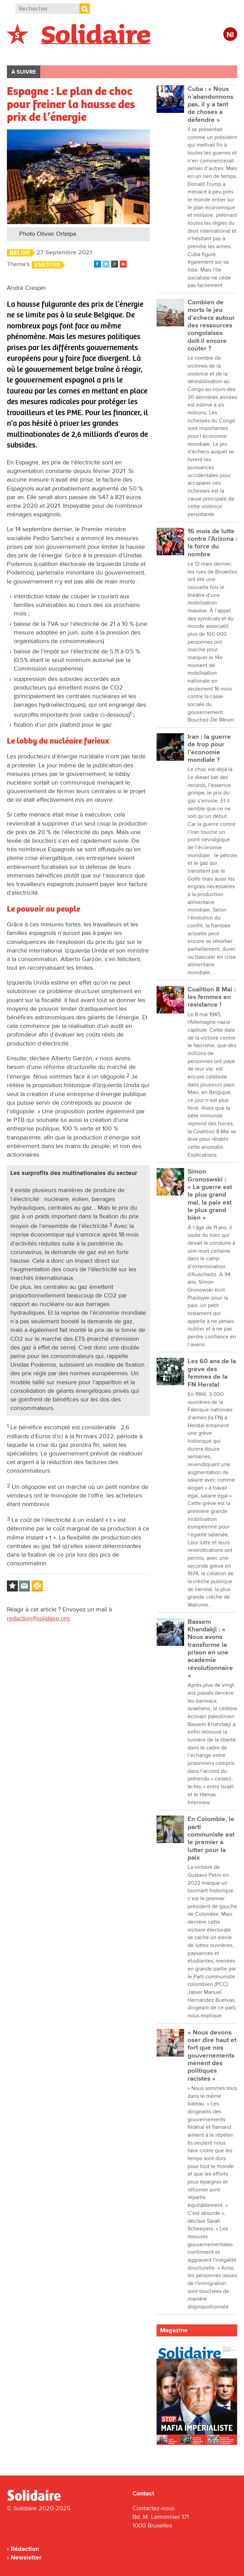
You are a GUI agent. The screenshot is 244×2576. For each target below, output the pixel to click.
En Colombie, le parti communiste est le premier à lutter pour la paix (211, 1838)
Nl (230, 35)
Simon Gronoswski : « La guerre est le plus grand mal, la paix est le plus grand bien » (210, 1195)
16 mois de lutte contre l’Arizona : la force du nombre (212, 542)
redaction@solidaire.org (38, 1618)
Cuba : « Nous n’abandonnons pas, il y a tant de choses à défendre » (210, 104)
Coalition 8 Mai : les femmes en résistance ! (212, 997)
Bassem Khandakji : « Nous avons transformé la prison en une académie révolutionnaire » (210, 1649)
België (20, 252)
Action (113, 54)
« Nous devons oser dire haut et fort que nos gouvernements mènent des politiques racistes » (212, 2056)
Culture (194, 54)
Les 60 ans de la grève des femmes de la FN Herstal (212, 1372)
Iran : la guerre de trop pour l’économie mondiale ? (209, 748)
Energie (47, 265)
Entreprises (153, 54)
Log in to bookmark (12, 1585)
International (71, 54)
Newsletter (26, 2557)
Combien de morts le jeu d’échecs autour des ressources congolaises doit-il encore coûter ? (211, 325)
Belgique (27, 54)
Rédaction (25, 2549)
